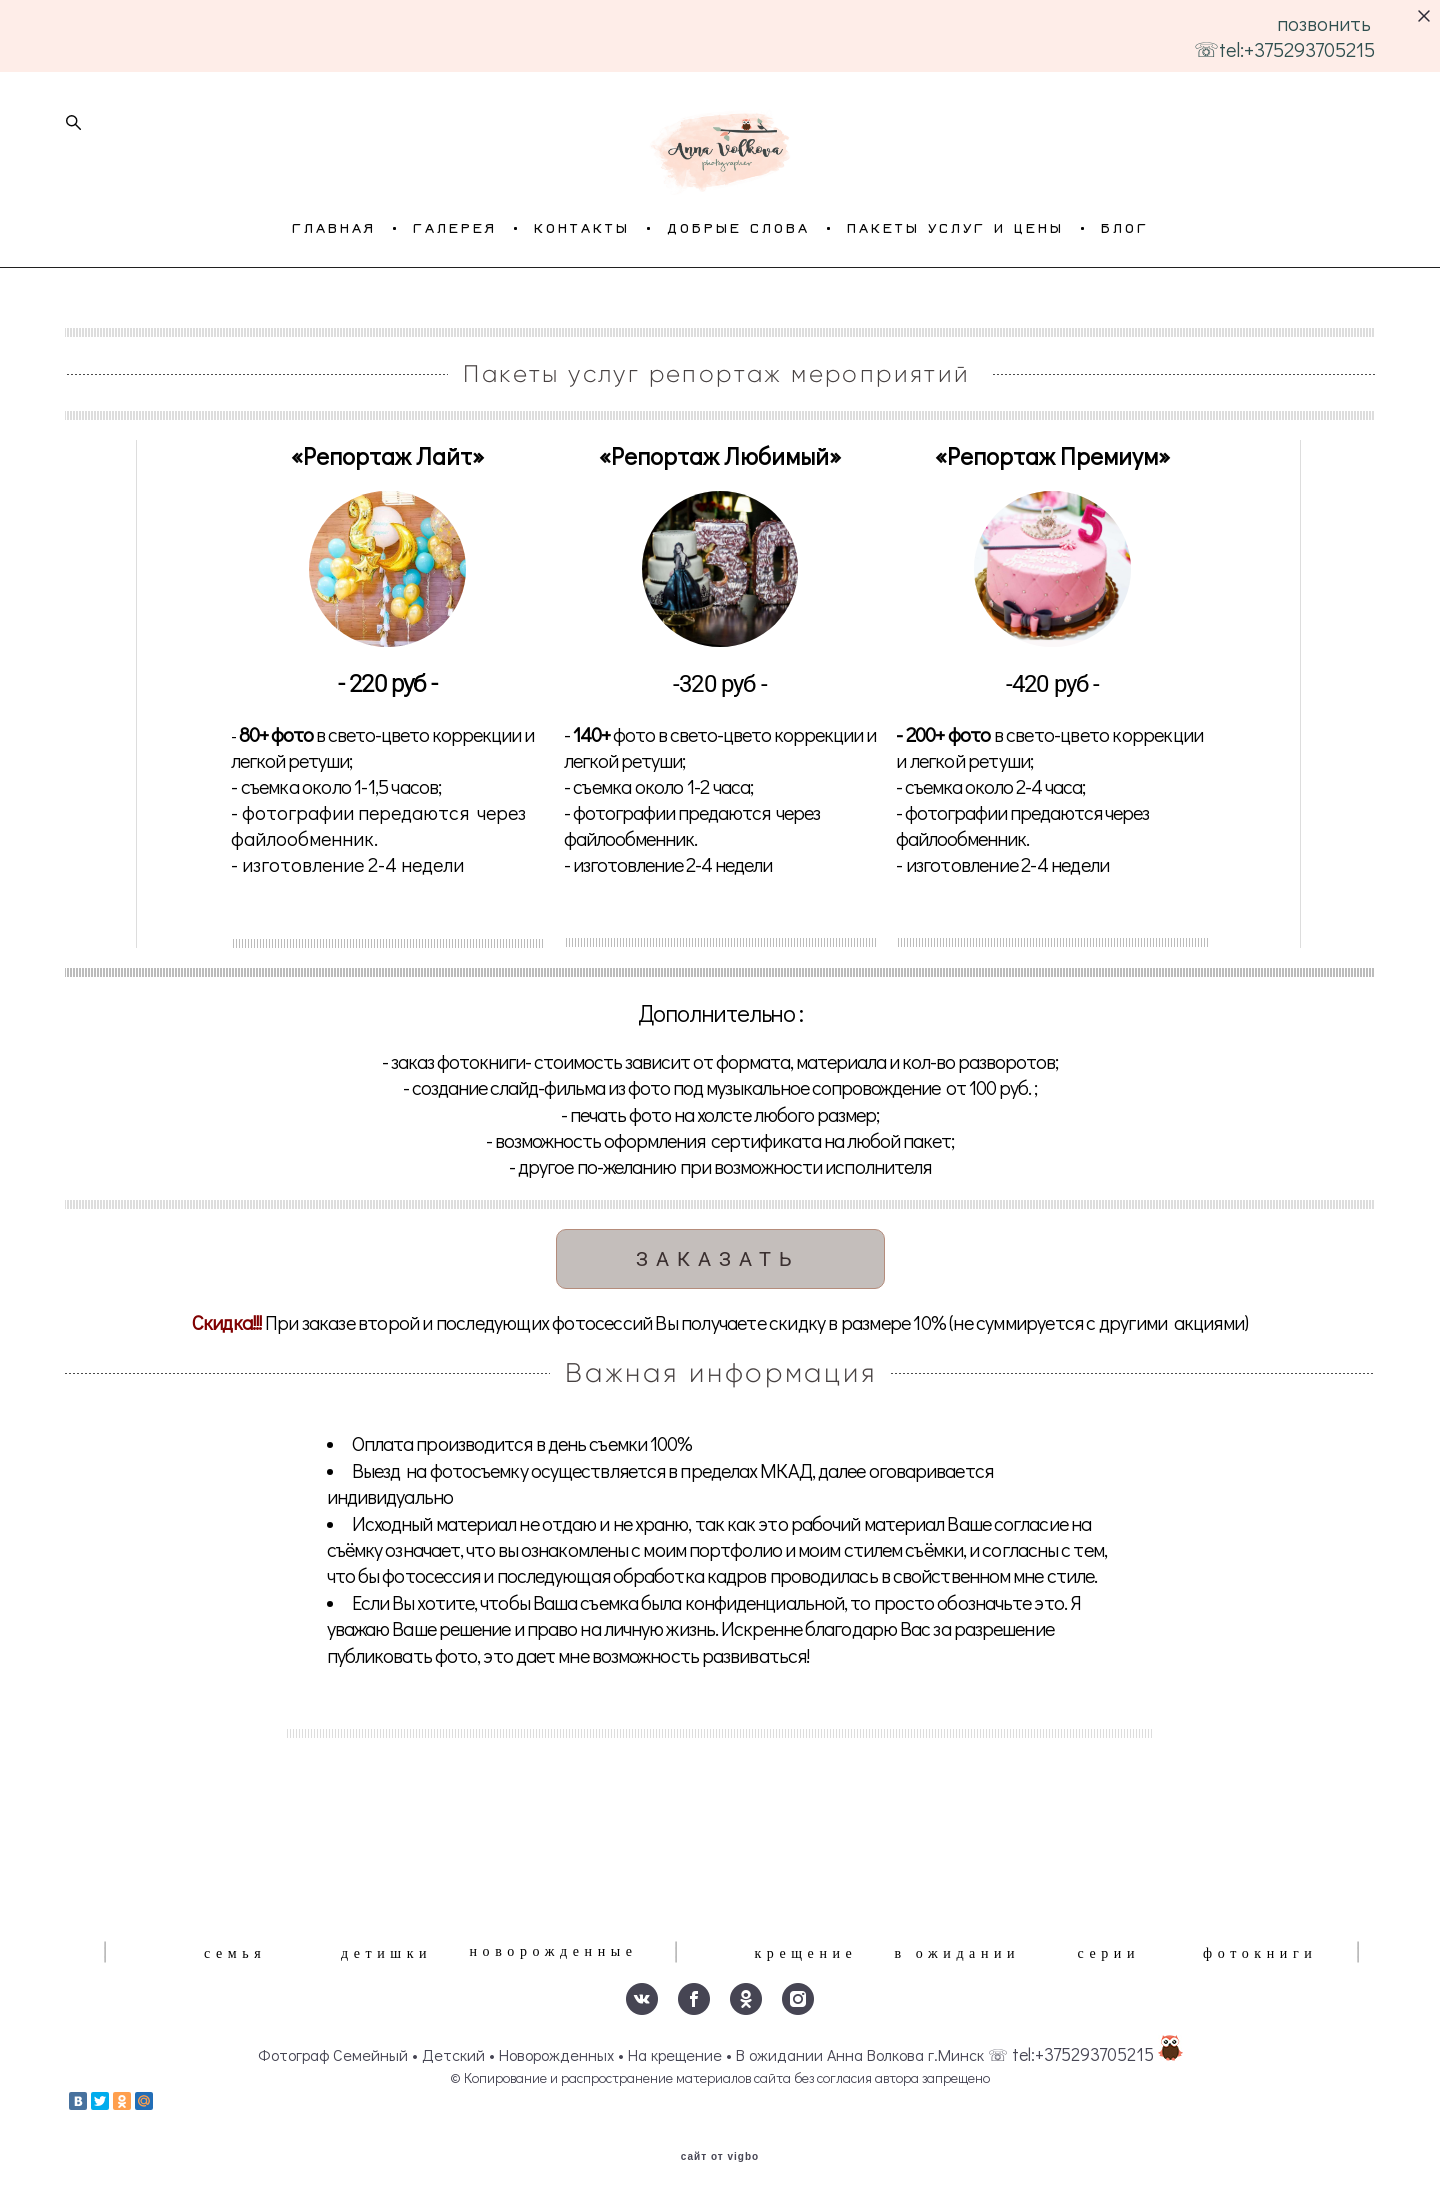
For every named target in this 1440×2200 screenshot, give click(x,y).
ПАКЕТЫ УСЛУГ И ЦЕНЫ (955, 307)
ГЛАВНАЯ (334, 307)
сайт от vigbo (720, 2153)
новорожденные (554, 1948)
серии (1108, 1950)
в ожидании (957, 1950)
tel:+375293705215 (1083, 2051)
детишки (386, 1950)
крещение (805, 1950)
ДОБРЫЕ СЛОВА (738, 307)
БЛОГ (1125, 307)
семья (235, 1950)
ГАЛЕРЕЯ (455, 307)
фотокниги (1260, 1950)
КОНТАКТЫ (582, 307)
